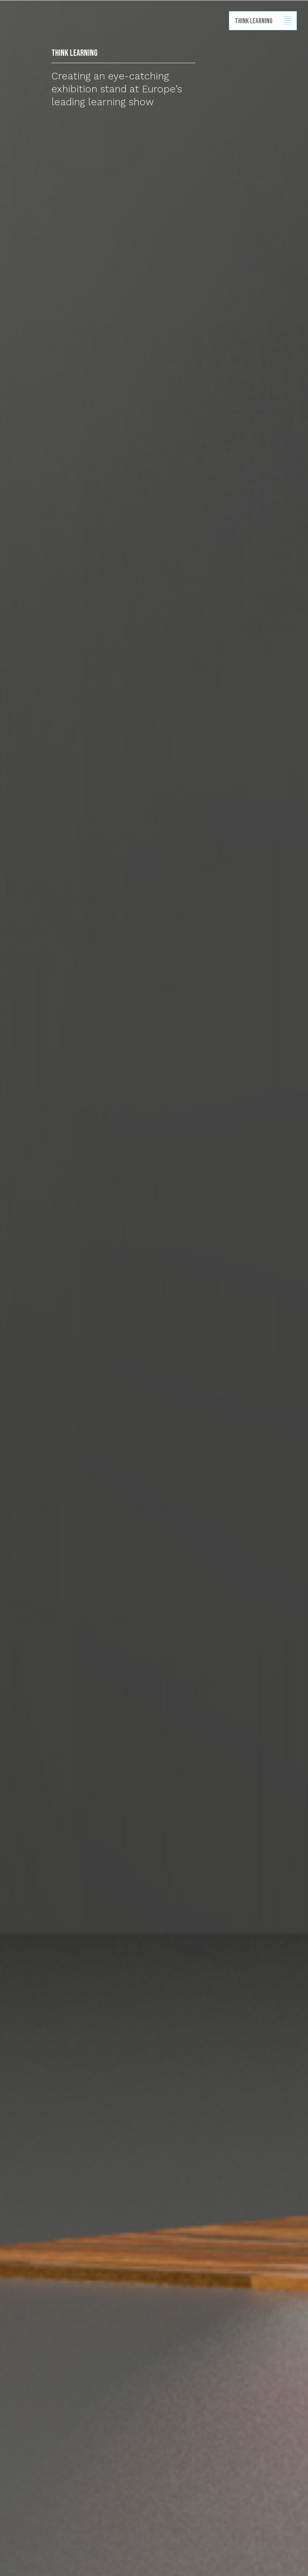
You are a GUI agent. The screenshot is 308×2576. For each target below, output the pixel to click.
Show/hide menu (287, 20)
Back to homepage (10, 37)
